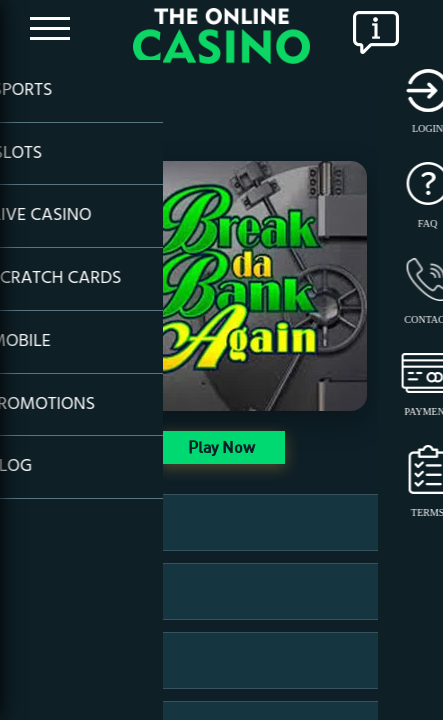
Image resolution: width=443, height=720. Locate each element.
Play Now (221, 447)
